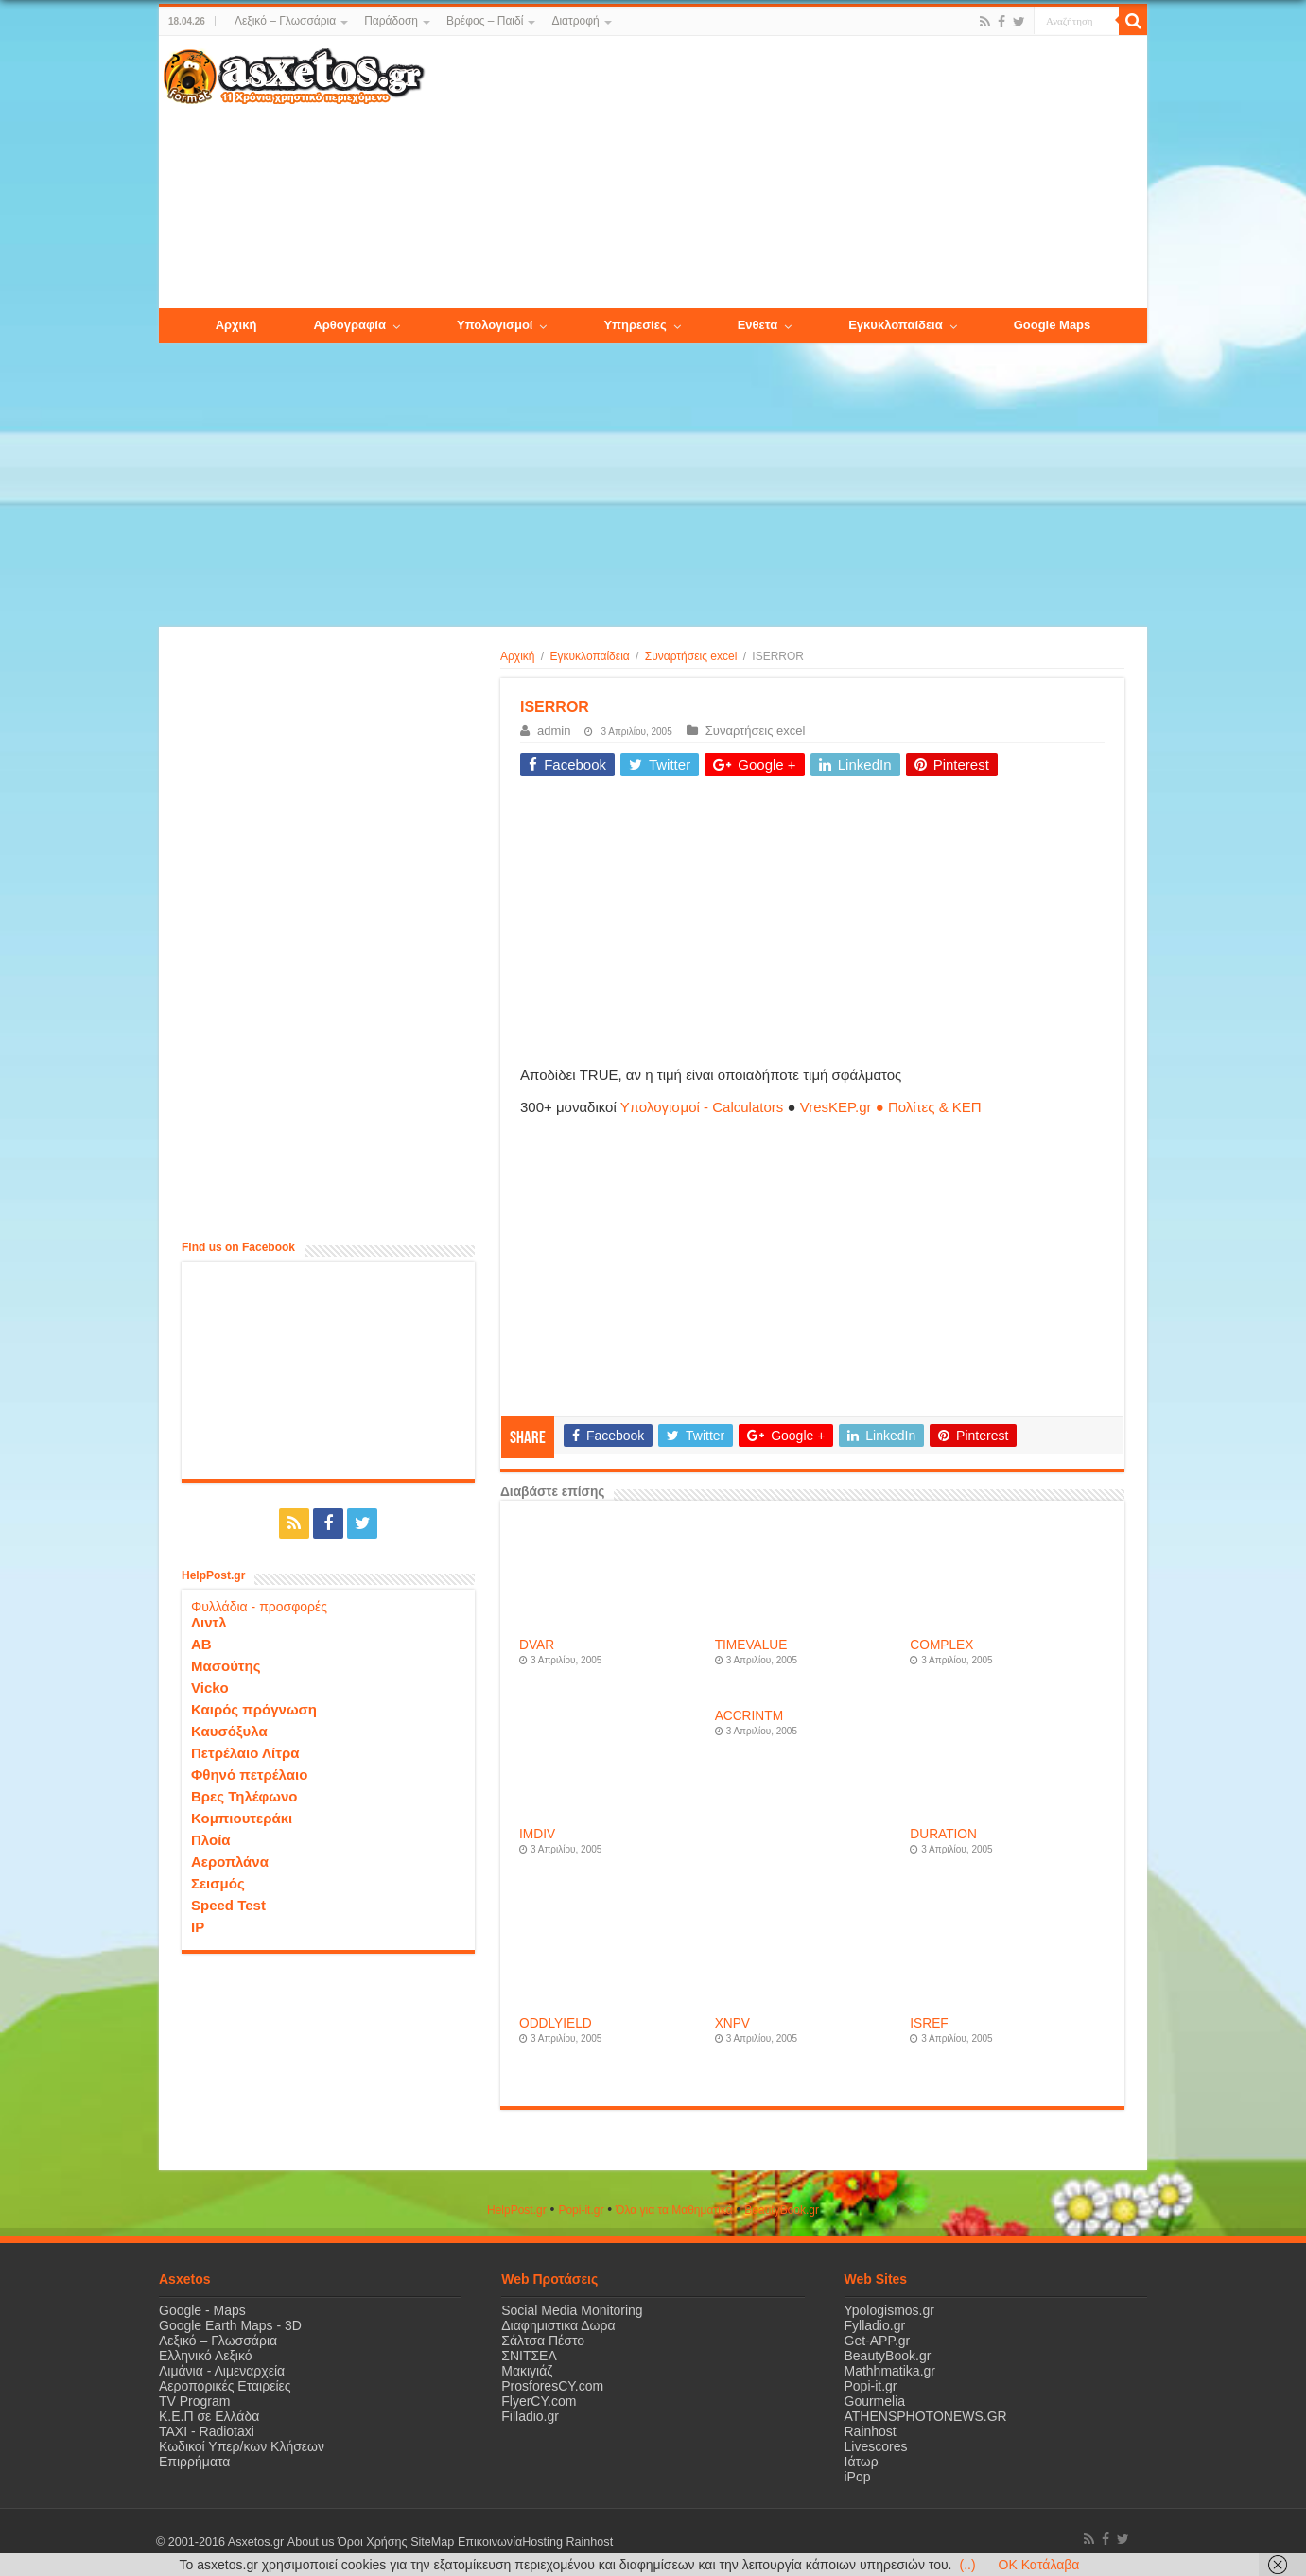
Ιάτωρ (862, 2461)
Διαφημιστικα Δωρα (558, 2325)
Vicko (210, 1688)
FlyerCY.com (538, 2401)
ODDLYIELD (555, 2023)
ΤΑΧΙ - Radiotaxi (206, 2431)
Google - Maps (202, 2310)
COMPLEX (941, 1645)
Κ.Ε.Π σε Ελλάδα (209, 2416)
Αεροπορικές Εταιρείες (225, 2385)
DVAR (536, 1645)
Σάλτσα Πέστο (542, 2340)
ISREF (929, 2023)
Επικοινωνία (489, 2542)
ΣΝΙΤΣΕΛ (529, 2355)
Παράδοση (391, 20)
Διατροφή (575, 20)
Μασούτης (226, 1666)
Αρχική (517, 656)
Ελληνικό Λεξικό (205, 2355)
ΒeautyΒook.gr (781, 2210)
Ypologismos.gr (889, 2310)
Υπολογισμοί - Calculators (702, 1107)
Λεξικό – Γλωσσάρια (285, 20)
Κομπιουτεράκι (241, 1818)
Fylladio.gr (875, 2325)
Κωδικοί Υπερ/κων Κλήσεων (241, 2446)
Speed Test (228, 1905)
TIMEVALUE (751, 1645)
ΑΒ (201, 1644)
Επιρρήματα (194, 2461)
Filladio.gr (530, 2416)
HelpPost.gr (517, 2210)
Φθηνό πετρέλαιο (249, 1775)
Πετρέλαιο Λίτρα (245, 1753)
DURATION (943, 1834)
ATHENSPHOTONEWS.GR (926, 2416)
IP (197, 1927)
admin (553, 730)
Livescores (876, 2446)
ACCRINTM (749, 1716)
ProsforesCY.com (552, 2385)
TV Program (194, 2401)
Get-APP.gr (878, 2340)
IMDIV (537, 1834)
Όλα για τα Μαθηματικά (674, 2210)
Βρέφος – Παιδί (484, 20)
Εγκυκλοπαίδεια (590, 656)
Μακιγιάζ (526, 2370)
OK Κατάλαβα (1039, 2564)
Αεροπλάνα (230, 1862)
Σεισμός (218, 1883)
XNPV (732, 2023)
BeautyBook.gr (888, 2355)
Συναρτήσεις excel (691, 656)
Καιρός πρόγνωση (254, 1709)
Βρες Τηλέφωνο (244, 1796)
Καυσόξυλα (229, 1731)
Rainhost (871, 2431)
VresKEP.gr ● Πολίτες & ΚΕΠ (891, 1107)
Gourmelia (875, 2401)
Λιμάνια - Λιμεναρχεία (222, 2370)
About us (310, 2542)
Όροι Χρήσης (372, 2542)
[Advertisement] (786, 173)
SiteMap (431, 2542)
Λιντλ (209, 1622)
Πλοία (211, 1840)
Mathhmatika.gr (890, 2370)
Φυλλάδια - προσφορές (259, 1606)
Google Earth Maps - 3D (230, 2325)
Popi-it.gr (580, 2210)
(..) (967, 2564)
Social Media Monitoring (571, 2310)
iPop (858, 2476)
